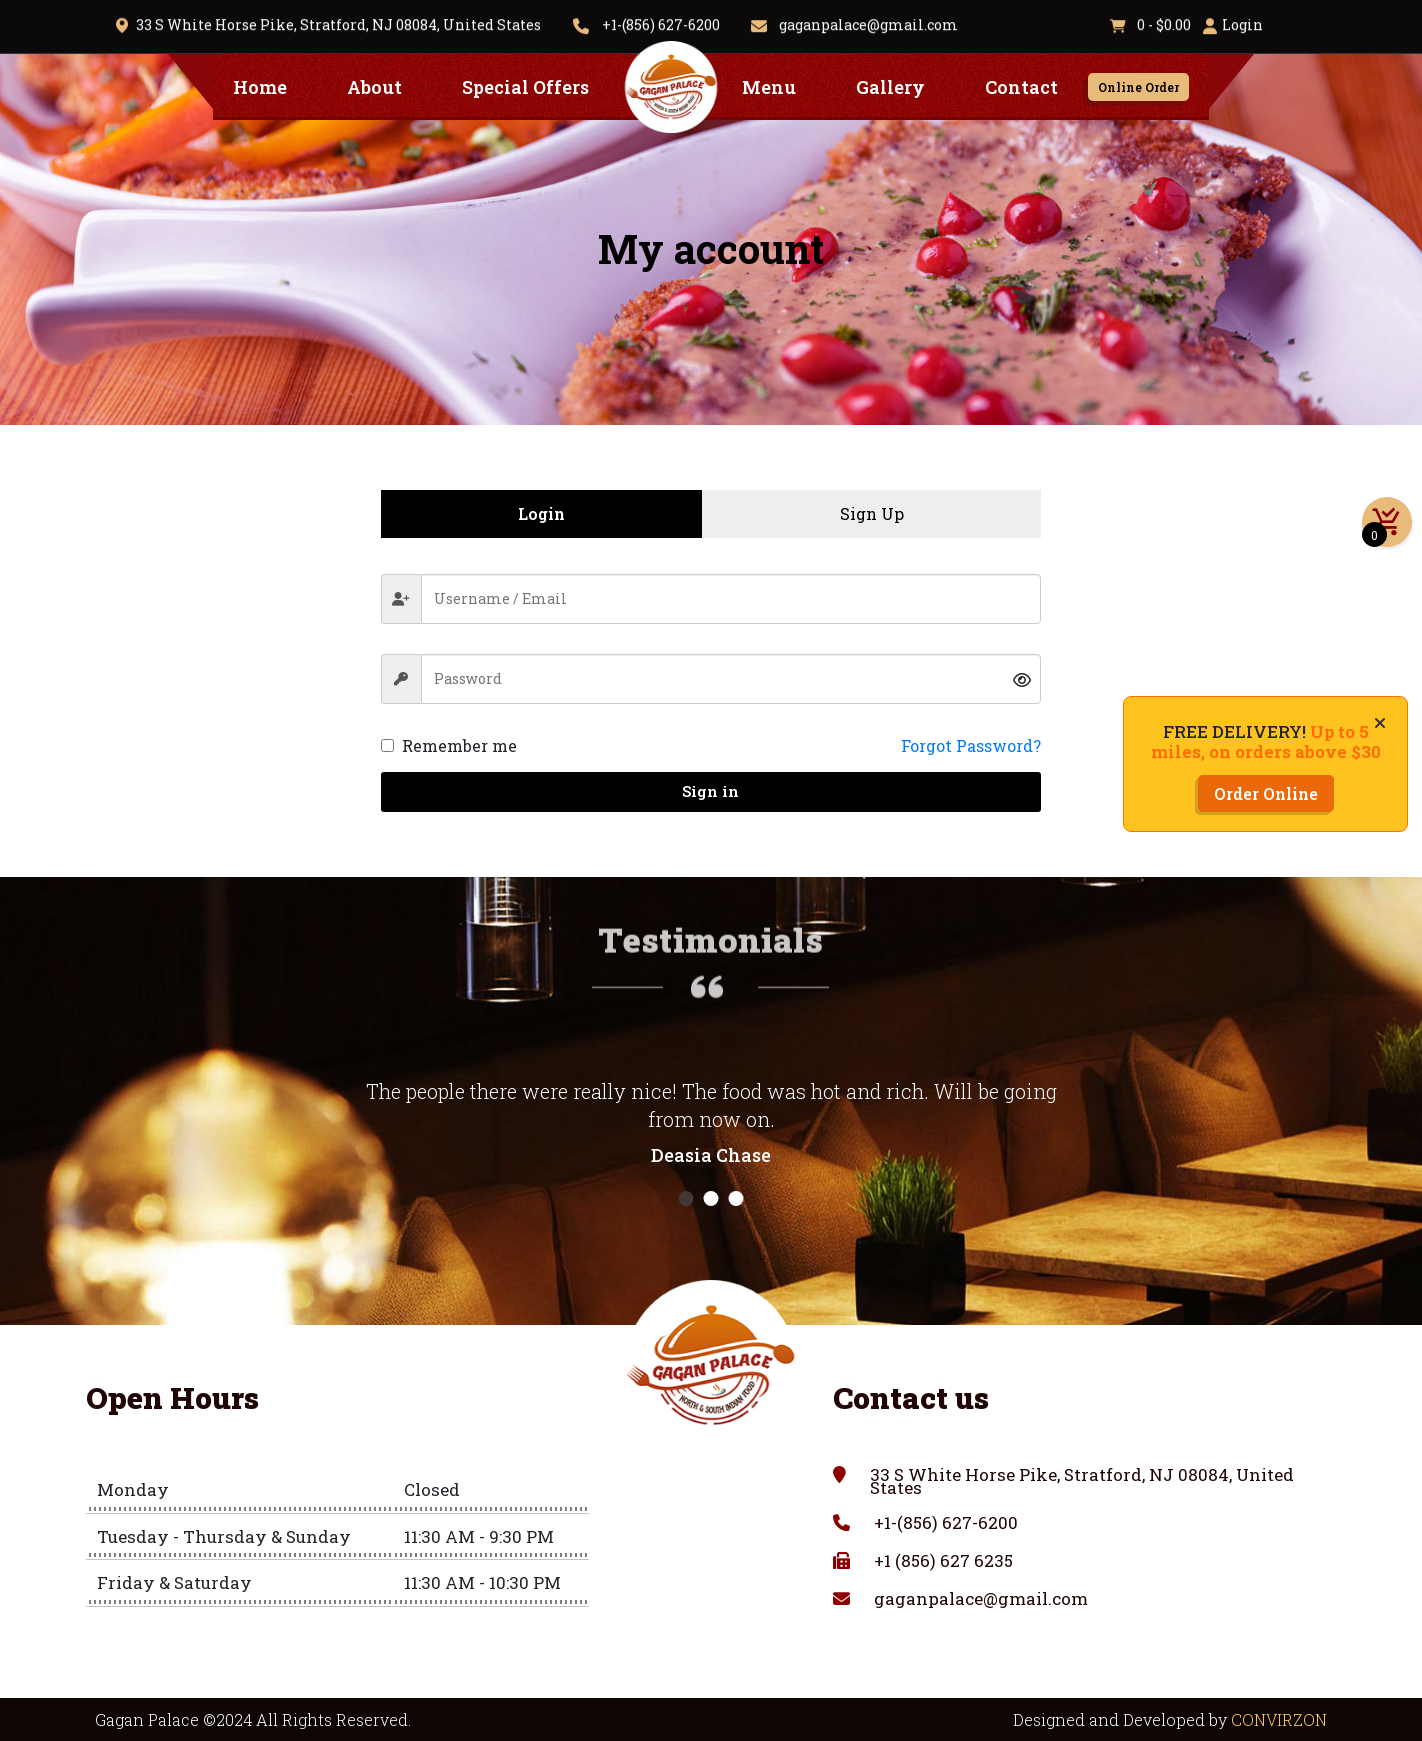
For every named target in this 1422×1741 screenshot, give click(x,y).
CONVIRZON (1279, 1719)
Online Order (1138, 87)
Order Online (1266, 793)
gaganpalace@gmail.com (867, 22)
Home (260, 87)
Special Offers (525, 87)
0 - (1150, 22)
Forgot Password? (971, 745)
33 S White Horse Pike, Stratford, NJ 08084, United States (338, 22)
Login (1242, 22)
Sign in (710, 791)
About (374, 87)
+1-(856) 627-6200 (661, 22)
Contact (1021, 87)
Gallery (890, 87)
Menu (769, 87)
